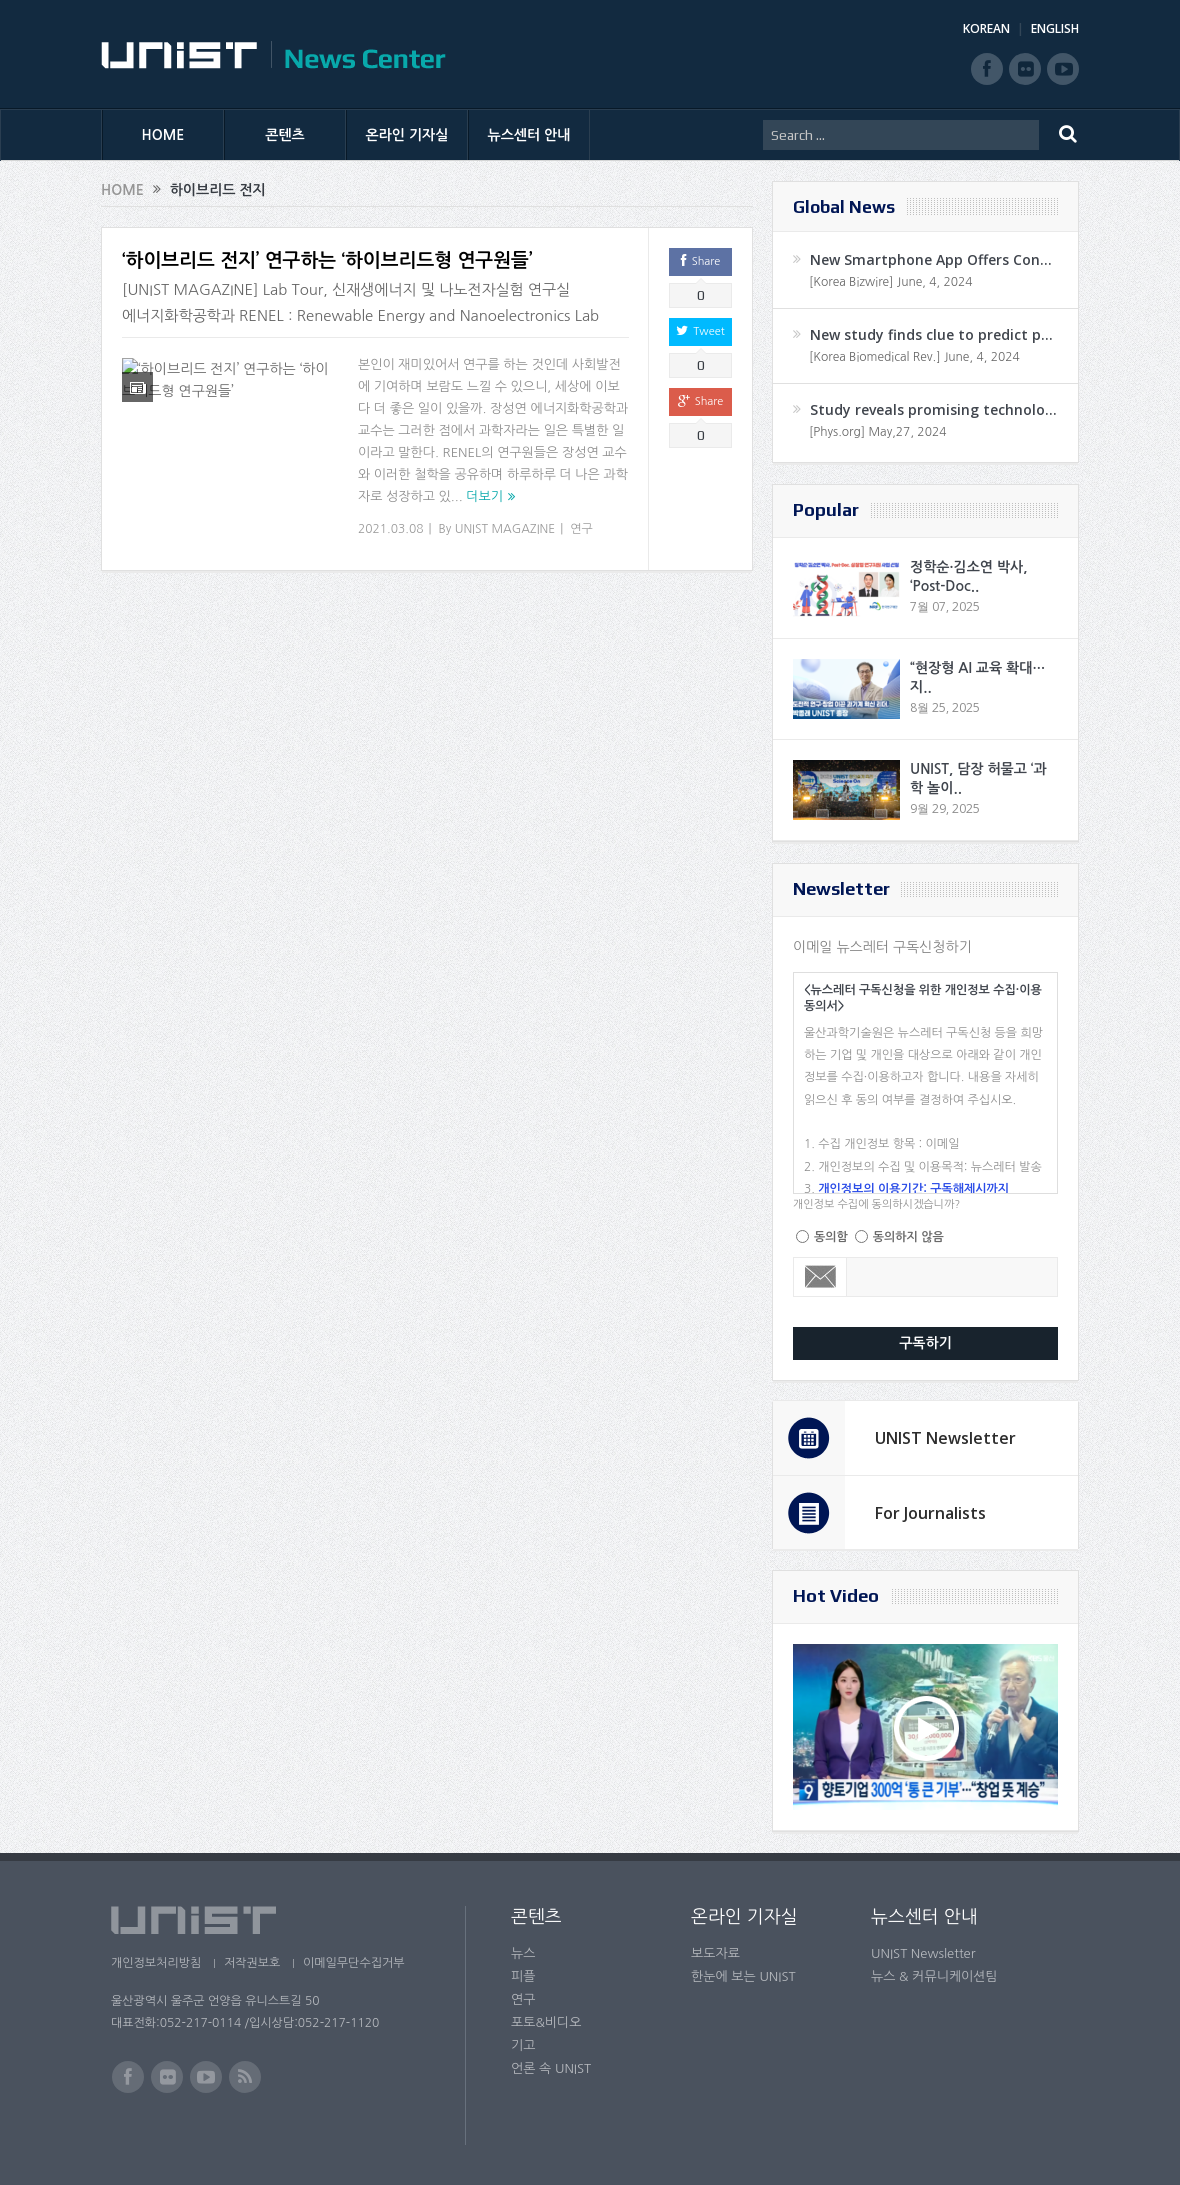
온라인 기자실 (407, 135)
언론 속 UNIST (551, 2068)
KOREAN (986, 28)
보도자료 (715, 1953)
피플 (523, 1976)
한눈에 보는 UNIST (743, 1976)
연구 (581, 529)
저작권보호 (254, 1963)
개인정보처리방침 (156, 1963)
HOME (163, 135)
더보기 (484, 496)
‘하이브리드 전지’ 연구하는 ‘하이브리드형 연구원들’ (327, 260)
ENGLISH (1055, 28)
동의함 (831, 1237)
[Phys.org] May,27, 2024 (877, 432)
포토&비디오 (546, 2022)
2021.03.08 (390, 529)
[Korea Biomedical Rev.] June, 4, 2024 (914, 357)
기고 (523, 2045)
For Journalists (930, 1513)
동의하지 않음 (908, 1237)
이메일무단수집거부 (359, 1963)
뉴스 (523, 1953)
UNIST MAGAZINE (505, 529)
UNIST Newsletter (945, 1438)
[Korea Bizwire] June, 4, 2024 (891, 282)
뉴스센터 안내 (529, 135)
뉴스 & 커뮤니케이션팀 (934, 1976)
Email (820, 1277)
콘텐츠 (284, 135)
